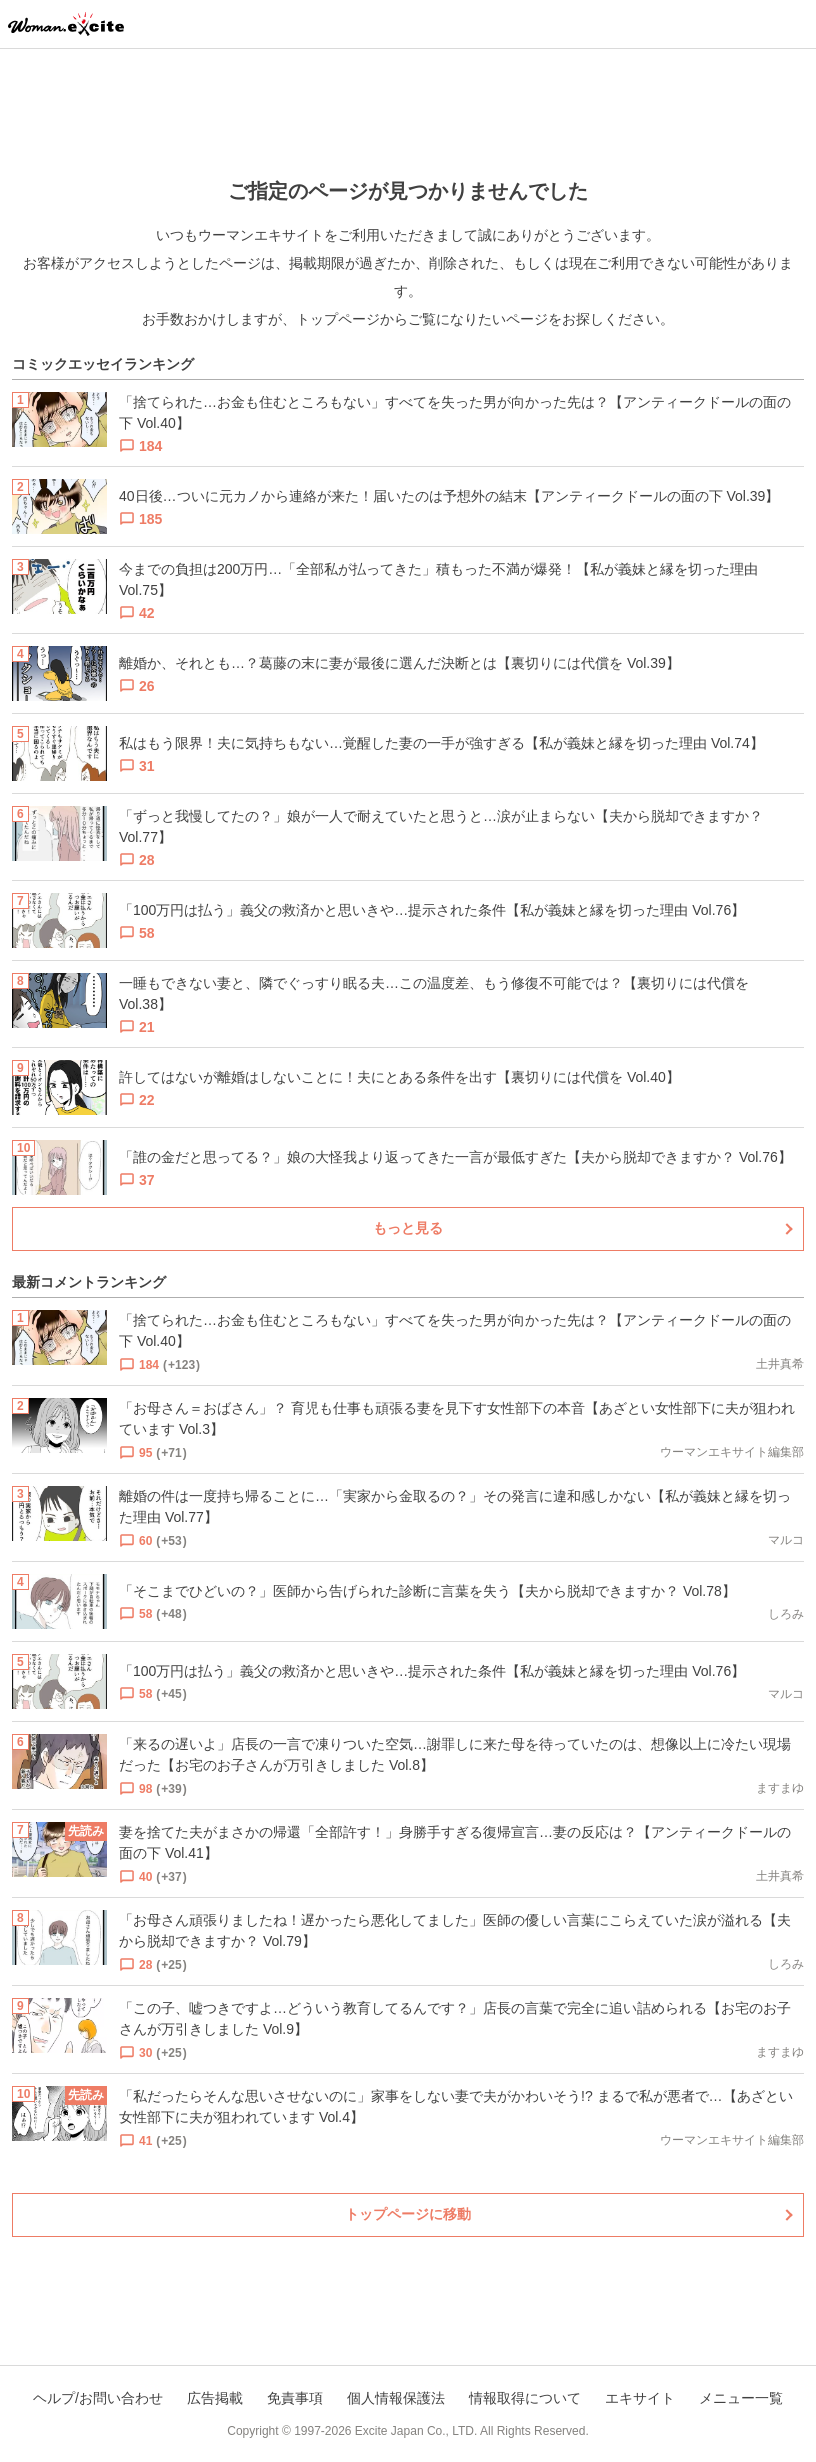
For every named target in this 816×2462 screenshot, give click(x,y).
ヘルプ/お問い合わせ (98, 2398)
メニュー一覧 (741, 2398)
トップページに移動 (408, 2214)
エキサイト (640, 2398)
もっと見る (408, 1228)
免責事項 (295, 2398)
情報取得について (525, 2398)
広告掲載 (215, 2398)
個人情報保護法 (396, 2398)
